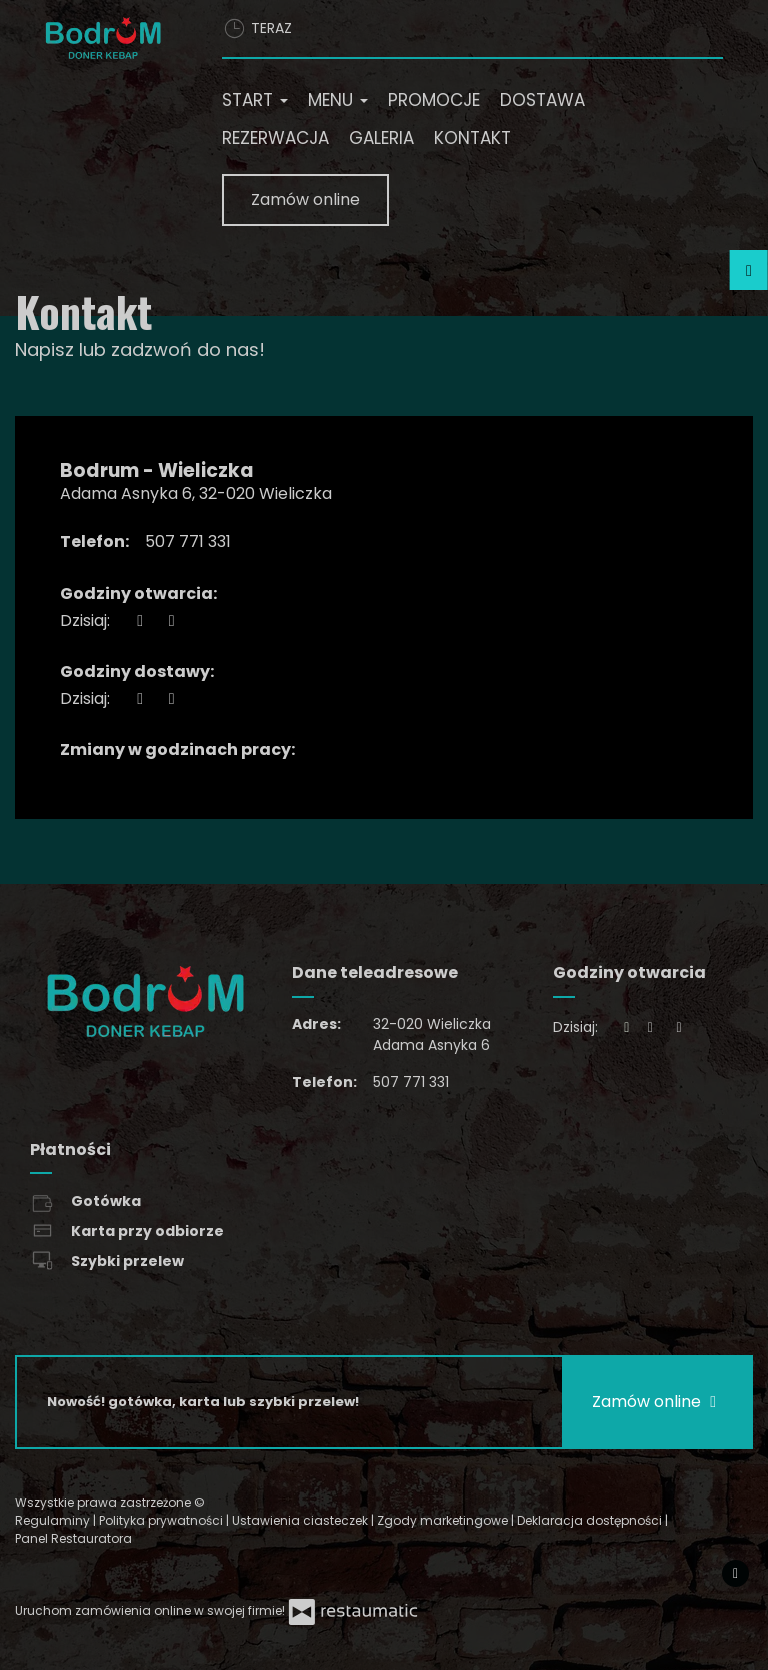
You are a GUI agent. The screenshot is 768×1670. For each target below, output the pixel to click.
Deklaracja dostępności (591, 1520)
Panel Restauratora (73, 1538)
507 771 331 (188, 541)
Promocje (434, 100)
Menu (338, 100)
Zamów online (305, 199)
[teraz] (140, 621)
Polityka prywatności (162, 1520)
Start (255, 100)
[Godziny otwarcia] (171, 621)
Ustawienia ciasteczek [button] (301, 1520)
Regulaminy (54, 1520)
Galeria (381, 138)
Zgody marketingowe (444, 1520)
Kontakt (472, 138)
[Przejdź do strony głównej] (103, 38)
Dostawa (542, 100)
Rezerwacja (275, 138)
